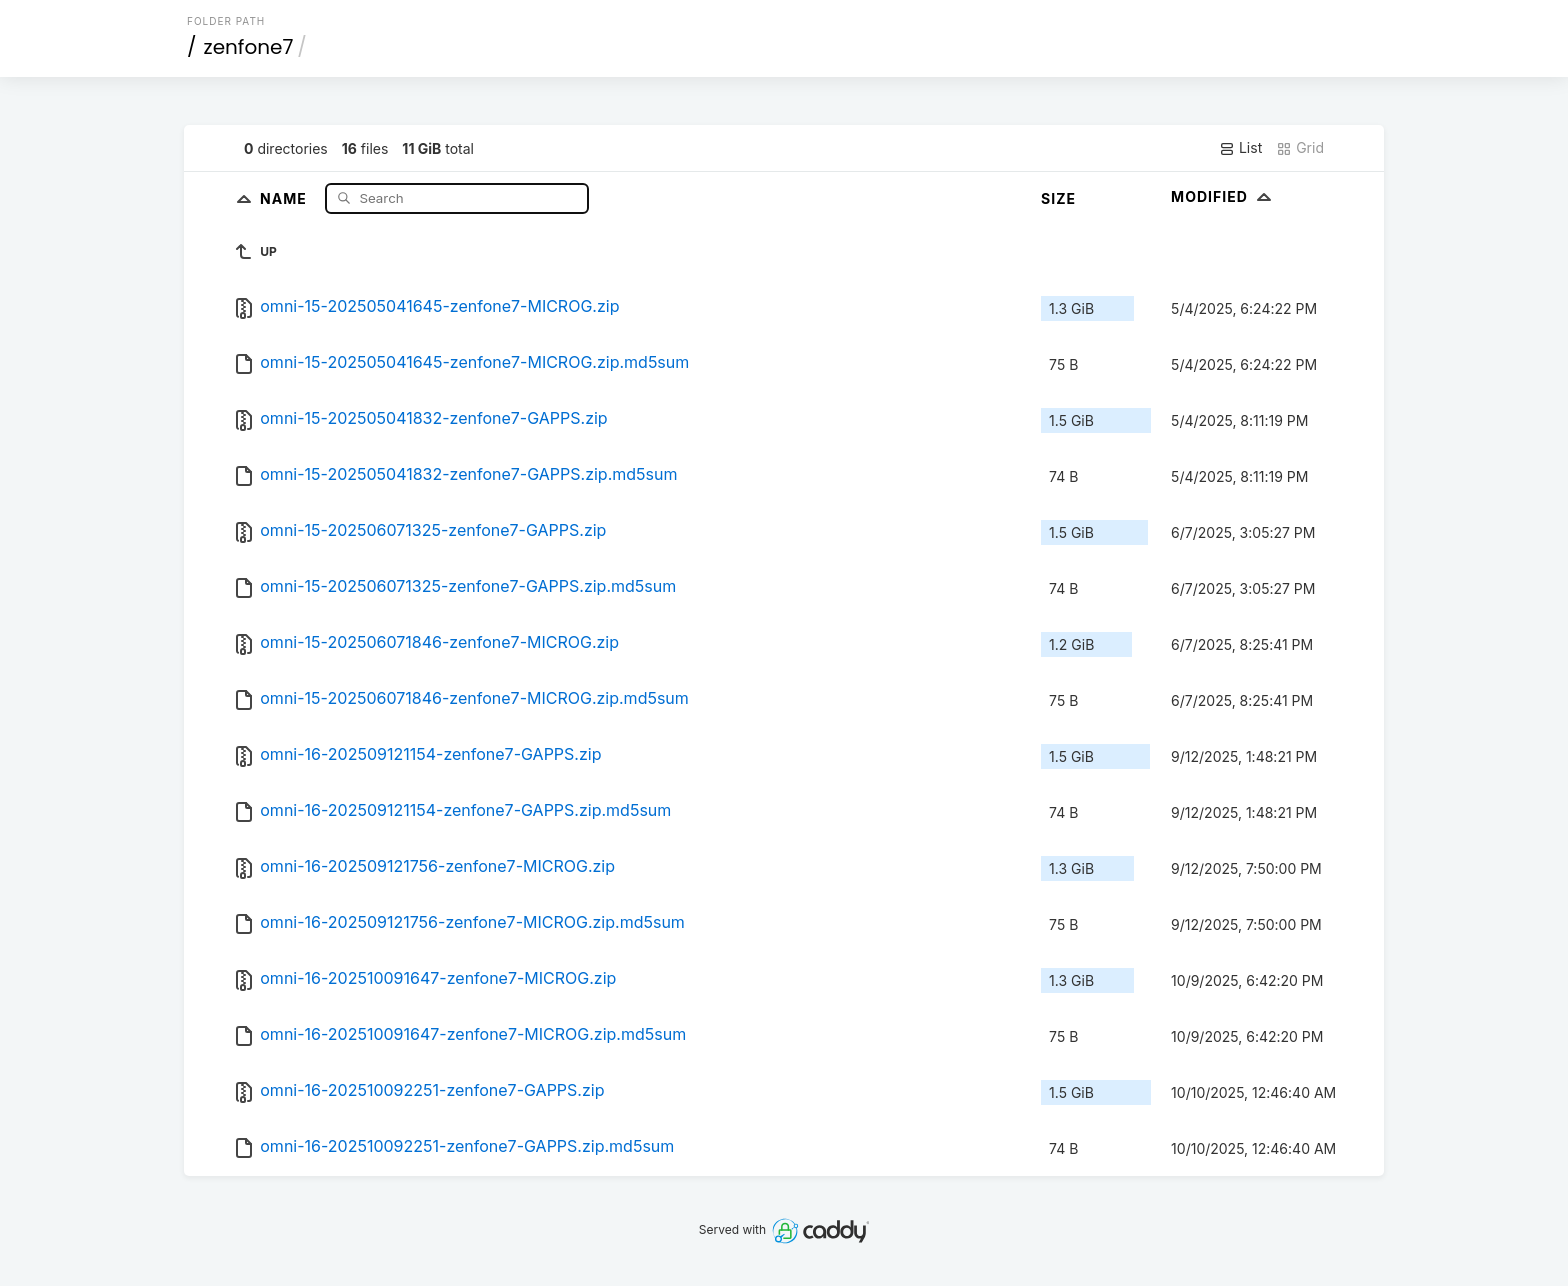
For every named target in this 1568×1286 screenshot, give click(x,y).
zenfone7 (249, 47)
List (1240, 148)
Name (285, 197)
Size (1058, 198)
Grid (1300, 148)
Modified (1223, 196)
